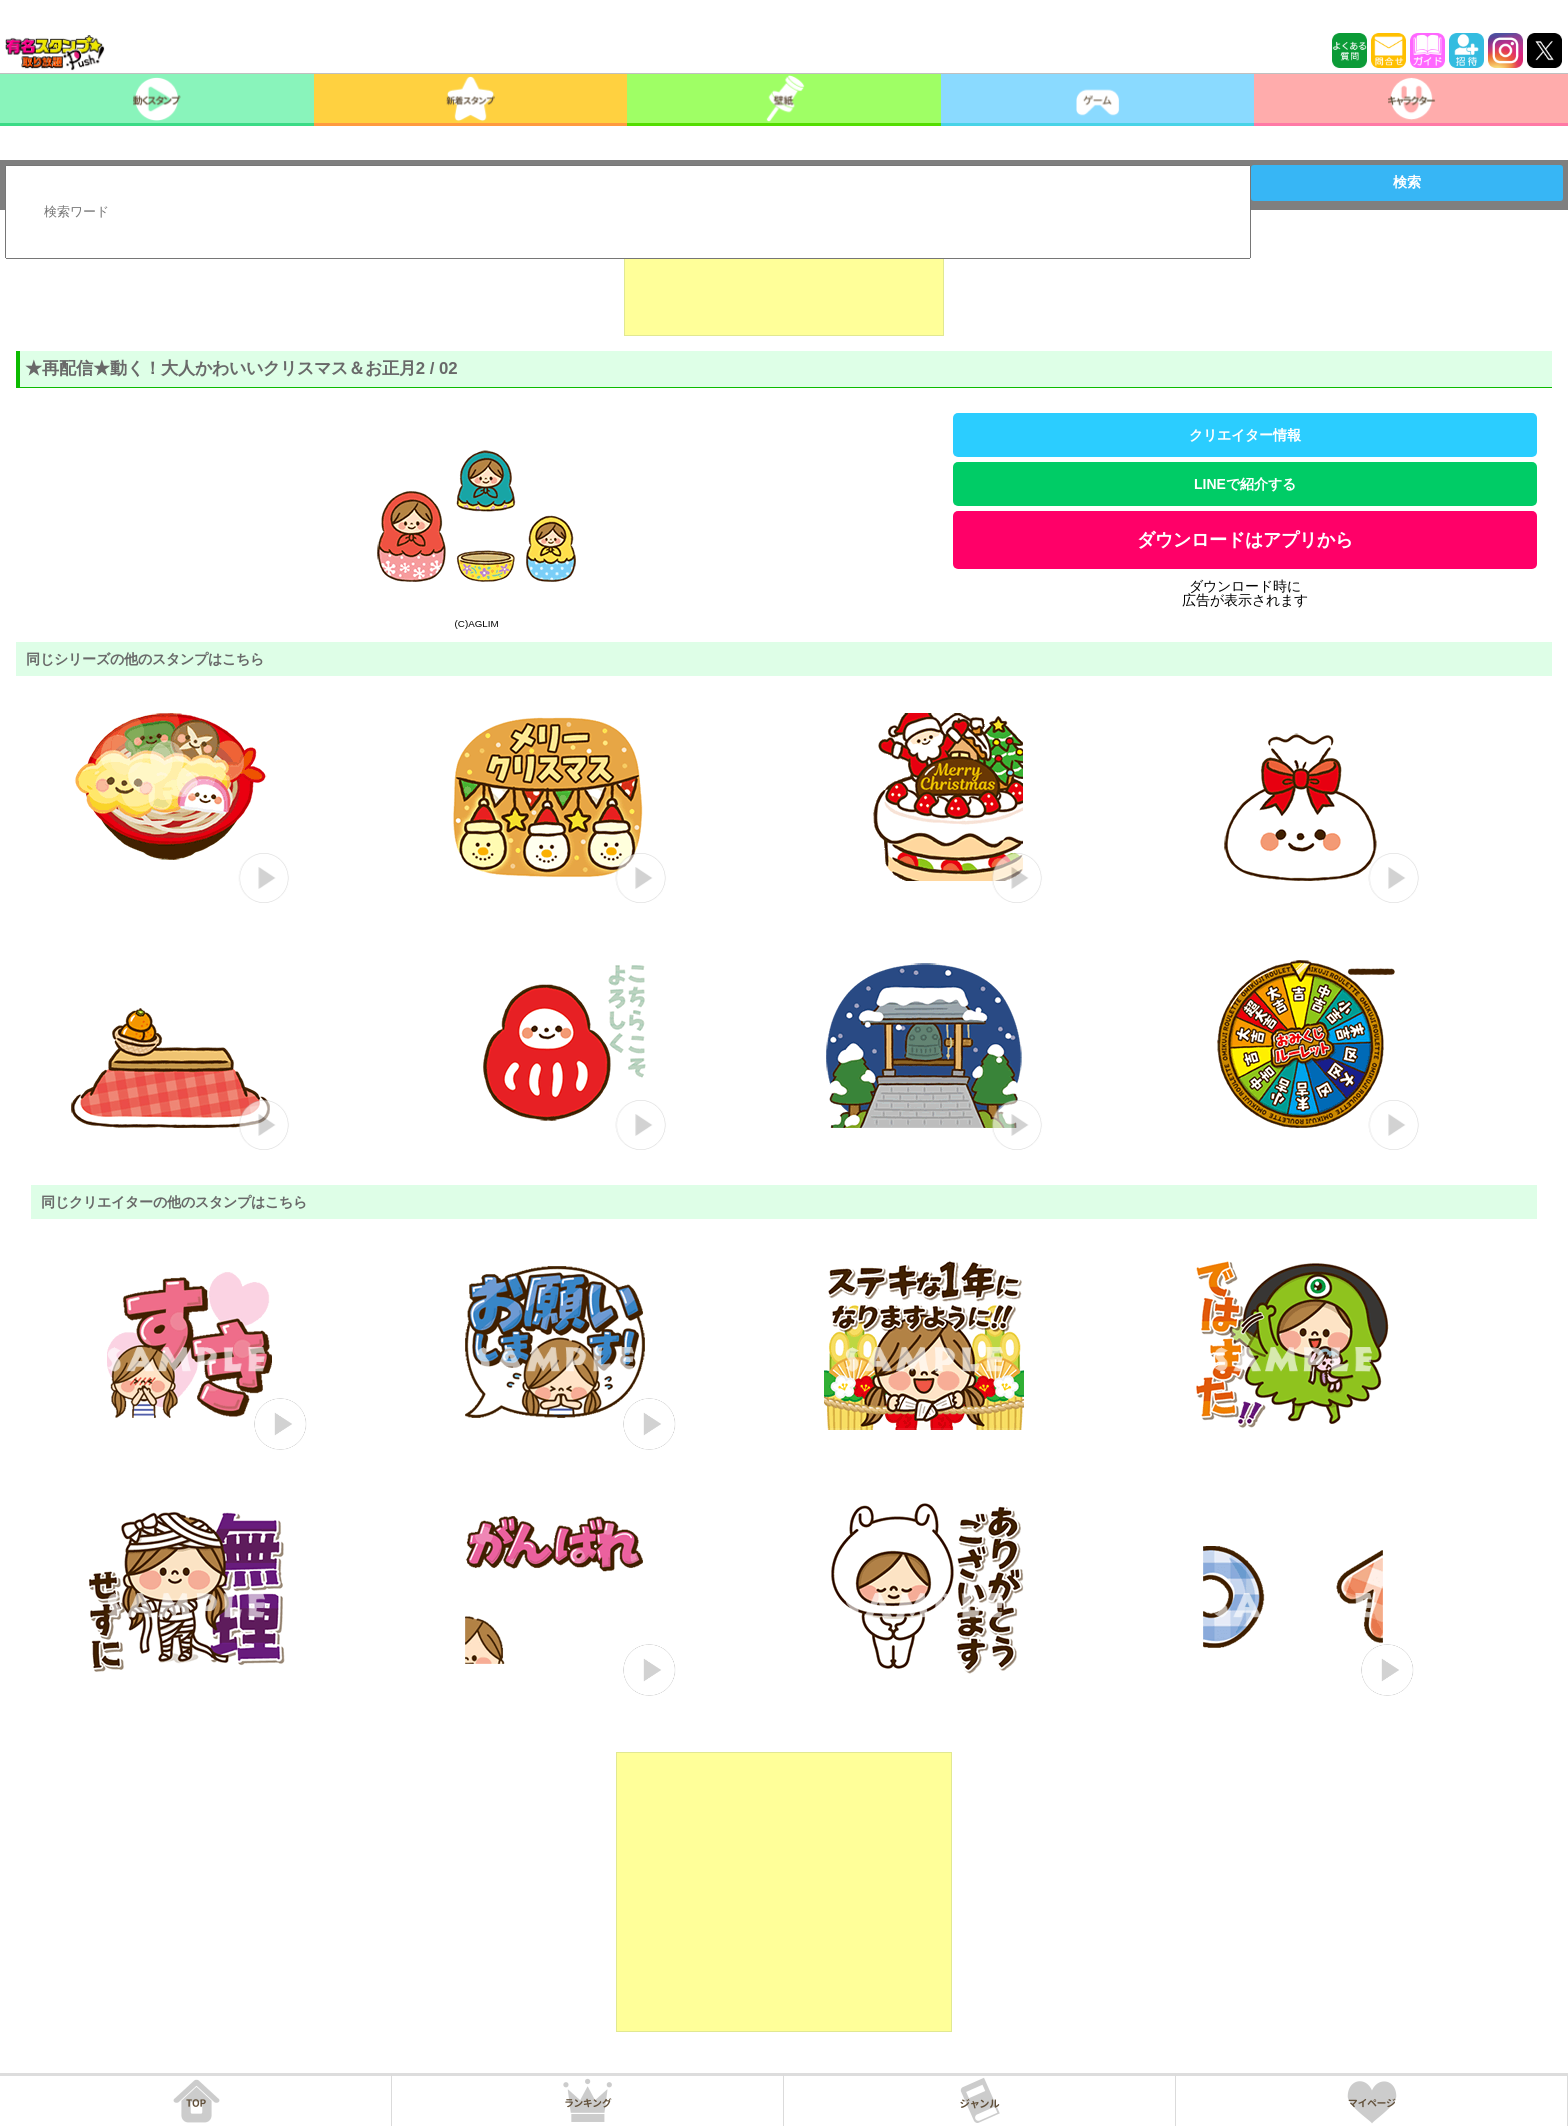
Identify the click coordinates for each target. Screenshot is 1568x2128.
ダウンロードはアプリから (1245, 540)
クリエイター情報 (1245, 435)
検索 (1407, 182)
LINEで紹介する (1245, 484)
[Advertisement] (784, 286)
